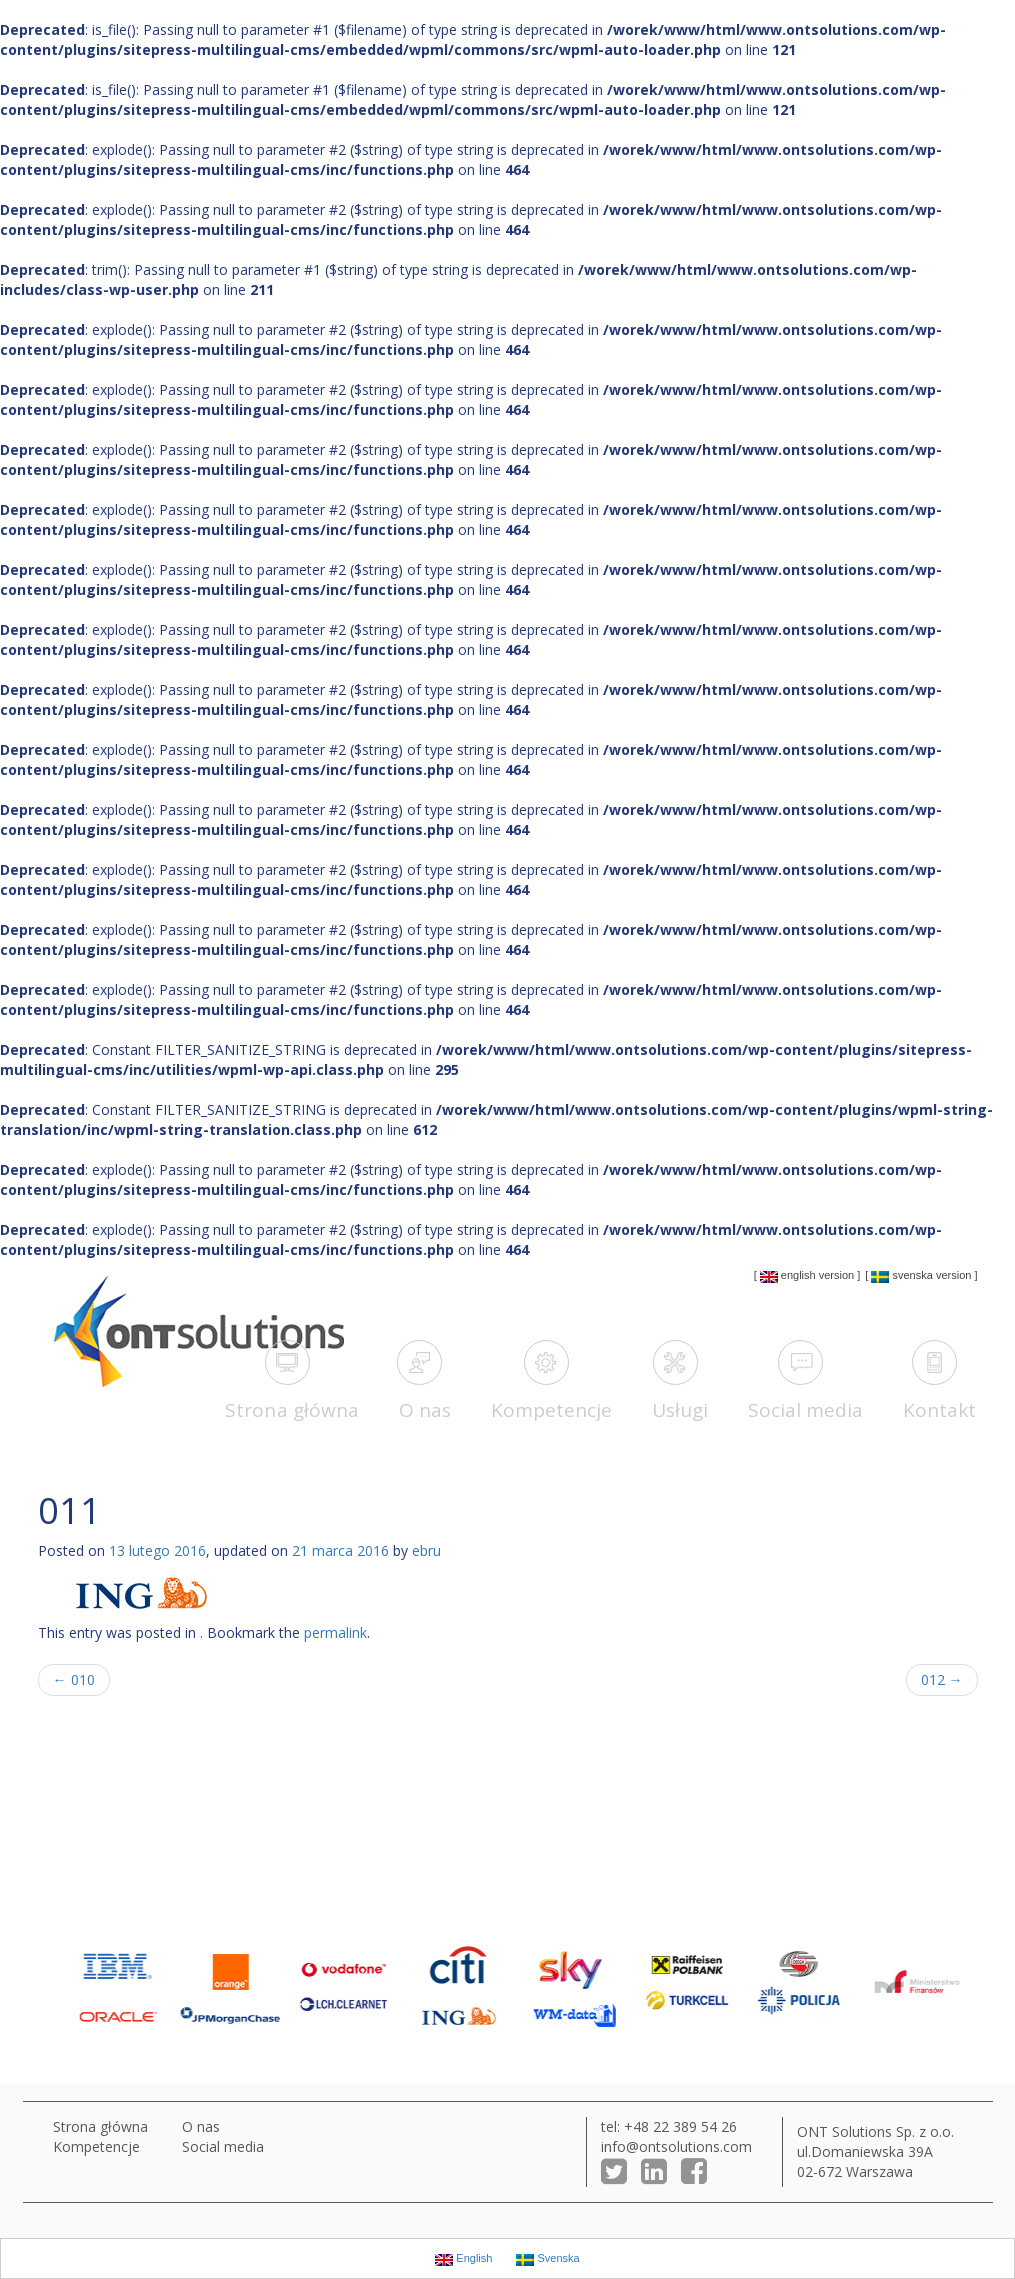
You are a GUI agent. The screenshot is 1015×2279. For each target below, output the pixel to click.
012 (942, 1679)
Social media (223, 2146)
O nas (201, 2126)
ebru (426, 1550)
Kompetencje (96, 2146)
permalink (335, 1632)
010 (74, 1679)
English (788, 1276)
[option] (110, 1985)
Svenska (901, 1276)
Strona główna (100, 2126)
